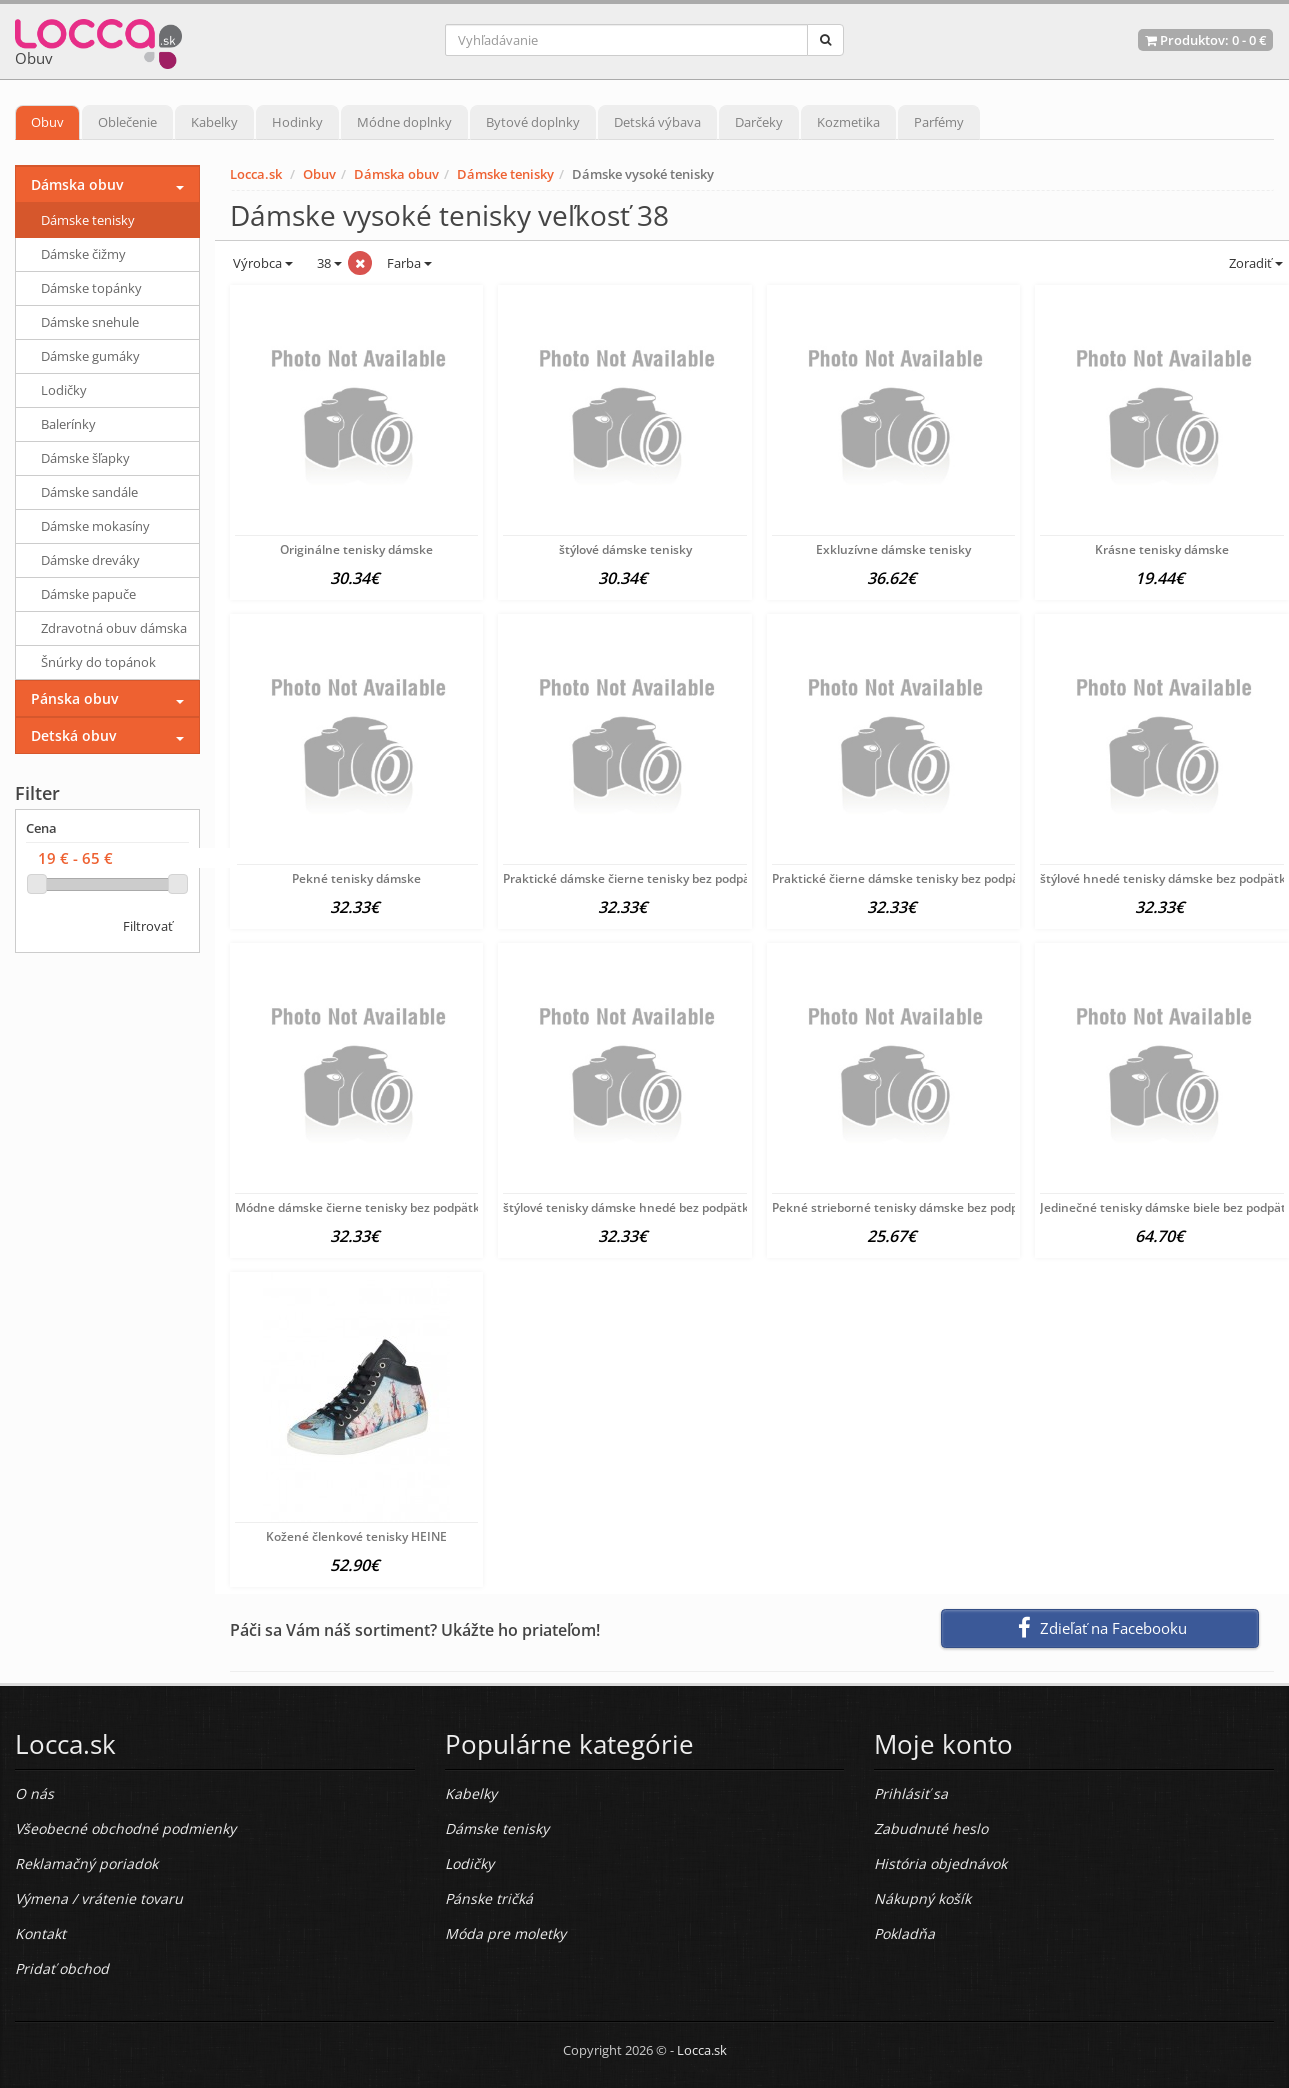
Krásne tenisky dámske (1162, 549)
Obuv (47, 122)
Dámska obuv (396, 174)
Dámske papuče (88, 594)
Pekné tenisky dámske (356, 878)
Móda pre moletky (505, 1933)
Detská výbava (657, 122)
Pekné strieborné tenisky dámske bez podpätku (908, 1207)
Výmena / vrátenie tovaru (99, 1898)
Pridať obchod (62, 1968)
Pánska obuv (74, 698)
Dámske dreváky (90, 560)
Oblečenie (127, 122)
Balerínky (68, 424)
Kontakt (40, 1933)
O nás (34, 1793)
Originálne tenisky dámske (356, 549)
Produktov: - (1205, 40)
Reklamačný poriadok (86, 1863)
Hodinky (297, 122)
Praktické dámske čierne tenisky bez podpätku (636, 878)
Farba (409, 263)
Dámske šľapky (85, 458)
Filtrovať (148, 926)
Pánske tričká (489, 1898)
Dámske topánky (91, 288)
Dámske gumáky (90, 356)
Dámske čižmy (83, 254)
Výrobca (261, 263)
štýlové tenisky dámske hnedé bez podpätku (630, 1207)
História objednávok (940, 1863)
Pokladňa (904, 1933)
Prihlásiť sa (911, 1793)
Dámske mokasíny (95, 526)
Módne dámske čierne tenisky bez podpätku (361, 1207)
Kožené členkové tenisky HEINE (356, 1536)
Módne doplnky (404, 122)
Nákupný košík (922, 1898)
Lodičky (64, 390)
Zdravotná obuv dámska (114, 628)
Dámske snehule (90, 322)
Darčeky (759, 122)
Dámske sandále (89, 492)
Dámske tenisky (505, 174)
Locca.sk (256, 174)
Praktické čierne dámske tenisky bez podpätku (905, 878)
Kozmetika (848, 122)
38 (328, 263)
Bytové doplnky (533, 122)
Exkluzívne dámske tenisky (893, 549)
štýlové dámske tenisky (625, 549)
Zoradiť (1254, 263)
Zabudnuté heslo (931, 1828)
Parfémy (939, 122)
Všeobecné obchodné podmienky (125, 1828)
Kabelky (214, 122)
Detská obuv (73, 735)
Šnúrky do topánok (98, 662)
